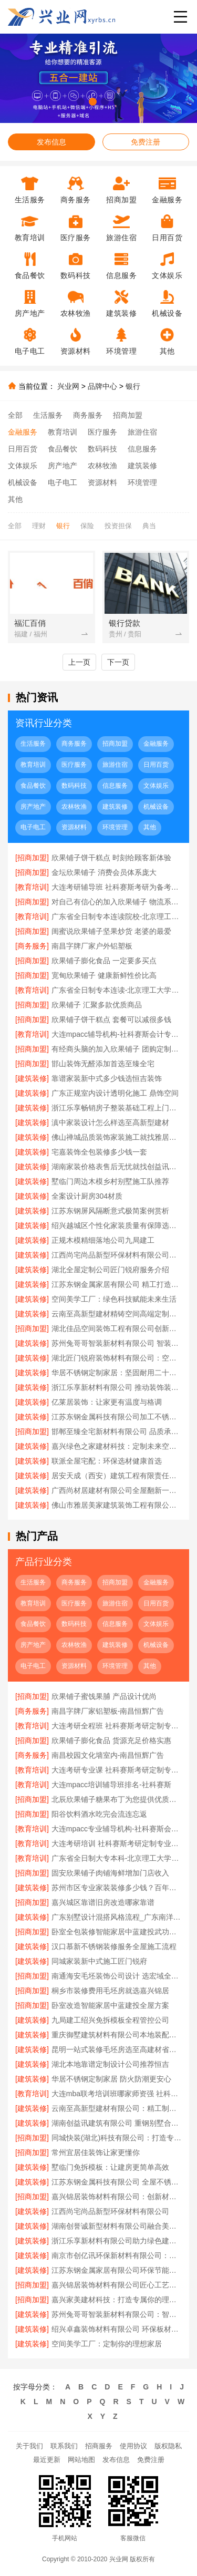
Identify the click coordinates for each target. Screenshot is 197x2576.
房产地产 (62, 465)
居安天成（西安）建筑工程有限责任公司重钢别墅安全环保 (116, 1475)
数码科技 (102, 448)
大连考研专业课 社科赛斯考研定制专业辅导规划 (116, 1770)
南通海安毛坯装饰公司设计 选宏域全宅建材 (116, 1976)
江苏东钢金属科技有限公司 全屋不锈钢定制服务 (116, 2182)
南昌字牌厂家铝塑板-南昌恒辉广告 (107, 1711)
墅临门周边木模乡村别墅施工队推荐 (110, 1181)
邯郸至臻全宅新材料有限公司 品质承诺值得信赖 (116, 1431)
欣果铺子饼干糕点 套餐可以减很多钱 (111, 1019)
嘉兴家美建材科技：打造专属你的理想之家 (116, 2299)
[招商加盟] (32, 857)
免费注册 (145, 142)
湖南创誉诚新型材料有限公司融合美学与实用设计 (116, 2226)
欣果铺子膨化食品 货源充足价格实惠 (111, 1740)
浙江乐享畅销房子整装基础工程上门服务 (116, 1108)
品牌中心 (102, 386)
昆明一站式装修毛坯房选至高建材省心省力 (116, 2049)
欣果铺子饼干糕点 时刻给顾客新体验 (111, 857)
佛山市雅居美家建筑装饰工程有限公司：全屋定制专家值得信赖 (116, 1505)
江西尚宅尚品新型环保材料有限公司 (110, 2211)
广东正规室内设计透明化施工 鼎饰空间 (115, 1093)
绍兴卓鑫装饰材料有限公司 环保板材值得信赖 (116, 2329)
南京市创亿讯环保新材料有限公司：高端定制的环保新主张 (116, 2255)
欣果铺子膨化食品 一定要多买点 (104, 960)
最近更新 (46, 2460)
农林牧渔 (102, 465)
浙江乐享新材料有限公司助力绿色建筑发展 (116, 2241)
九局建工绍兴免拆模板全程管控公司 (110, 2020)
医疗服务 (102, 432)
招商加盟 (127, 415)
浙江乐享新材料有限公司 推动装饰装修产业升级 (116, 1387)
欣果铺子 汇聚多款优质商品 (96, 1005)
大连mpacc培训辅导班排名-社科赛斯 (111, 1784)
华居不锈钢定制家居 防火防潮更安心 (111, 2079)
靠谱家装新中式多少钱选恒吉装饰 (106, 1078)
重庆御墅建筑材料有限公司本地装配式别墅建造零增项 (116, 2035)
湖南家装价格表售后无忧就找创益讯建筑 (116, 1166)
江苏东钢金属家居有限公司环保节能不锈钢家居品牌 (116, 2270)
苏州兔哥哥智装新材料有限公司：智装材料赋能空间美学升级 (116, 2314)
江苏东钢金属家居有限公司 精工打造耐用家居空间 (116, 1284)
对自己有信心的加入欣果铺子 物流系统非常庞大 (116, 902)
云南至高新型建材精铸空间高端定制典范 (116, 1314)
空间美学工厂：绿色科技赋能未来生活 (114, 1299)
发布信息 (51, 142)
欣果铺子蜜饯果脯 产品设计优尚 (104, 1696)
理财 (39, 525)
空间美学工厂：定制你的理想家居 (106, 2344)
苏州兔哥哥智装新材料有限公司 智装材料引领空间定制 (116, 1343)
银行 (133, 386)
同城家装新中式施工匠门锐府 (99, 1961)
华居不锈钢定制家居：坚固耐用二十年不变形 (116, 1372)
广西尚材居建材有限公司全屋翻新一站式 (116, 1490)
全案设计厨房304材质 (86, 1196)
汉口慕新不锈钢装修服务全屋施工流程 (114, 1946)
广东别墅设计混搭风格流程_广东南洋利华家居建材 (116, 1917)
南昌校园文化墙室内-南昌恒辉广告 (107, 1755)
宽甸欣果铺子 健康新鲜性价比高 (104, 975)
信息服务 (142, 448)
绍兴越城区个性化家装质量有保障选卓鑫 (116, 1225)
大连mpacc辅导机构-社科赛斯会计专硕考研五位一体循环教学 (116, 1034)
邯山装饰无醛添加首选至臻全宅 (102, 1063)
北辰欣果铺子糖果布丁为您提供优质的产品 (116, 1799)
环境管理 (142, 482)
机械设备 (22, 482)
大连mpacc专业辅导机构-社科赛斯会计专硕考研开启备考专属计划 (116, 1829)
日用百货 (22, 448)
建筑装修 (142, 465)
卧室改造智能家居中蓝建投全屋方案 (110, 2005)
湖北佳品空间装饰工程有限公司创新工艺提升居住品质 (116, 1328)
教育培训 (62, 432)
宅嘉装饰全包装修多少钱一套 (99, 1152)
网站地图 (81, 2460)
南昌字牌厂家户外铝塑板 (91, 946)
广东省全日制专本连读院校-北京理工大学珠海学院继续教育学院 (116, 916)
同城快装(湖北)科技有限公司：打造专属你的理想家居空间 (116, 2138)
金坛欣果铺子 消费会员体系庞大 (104, 872)
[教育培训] (32, 887)
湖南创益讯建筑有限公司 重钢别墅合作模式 (116, 2123)
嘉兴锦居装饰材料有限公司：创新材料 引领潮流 (116, 2196)
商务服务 (87, 415)
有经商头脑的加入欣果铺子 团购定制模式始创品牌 (116, 1049)
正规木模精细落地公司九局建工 (102, 1240)
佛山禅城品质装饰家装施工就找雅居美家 (116, 1137)
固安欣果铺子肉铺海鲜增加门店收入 (110, 1873)
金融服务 (22, 432)
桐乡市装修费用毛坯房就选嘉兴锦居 (110, 1990)
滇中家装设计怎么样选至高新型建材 (110, 1122)
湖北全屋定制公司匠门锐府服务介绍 (110, 1269)
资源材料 (102, 482)
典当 (149, 525)
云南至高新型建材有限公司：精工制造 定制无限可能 (116, 2108)
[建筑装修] (32, 1078)
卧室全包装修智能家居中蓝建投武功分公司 (116, 1932)
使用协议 (133, 2446)
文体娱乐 (22, 465)
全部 (15, 415)
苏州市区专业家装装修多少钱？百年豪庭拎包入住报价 (116, 1887)
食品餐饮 (62, 448)
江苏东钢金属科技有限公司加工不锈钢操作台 (116, 1417)
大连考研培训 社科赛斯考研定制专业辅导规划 (116, 1843)
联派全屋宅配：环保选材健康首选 (106, 1461)
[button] (81, 102)
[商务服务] (32, 946)
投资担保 (118, 525)
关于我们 (29, 2446)
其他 (15, 499)
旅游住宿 (142, 432)
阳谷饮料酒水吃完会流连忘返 (99, 1814)
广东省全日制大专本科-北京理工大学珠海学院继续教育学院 (116, 1858)
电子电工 (62, 482)
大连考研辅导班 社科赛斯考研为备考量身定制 (116, 887)
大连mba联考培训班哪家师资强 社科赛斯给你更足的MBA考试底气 (116, 2093)
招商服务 (98, 2446)
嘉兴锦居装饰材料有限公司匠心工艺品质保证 (116, 2285)
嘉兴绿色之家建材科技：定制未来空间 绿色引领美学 (116, 1446)
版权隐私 (168, 2446)
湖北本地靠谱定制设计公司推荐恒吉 (110, 2064)
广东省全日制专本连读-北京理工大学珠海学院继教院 (116, 990)
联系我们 (64, 2446)
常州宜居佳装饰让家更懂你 (95, 2152)
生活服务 (48, 415)
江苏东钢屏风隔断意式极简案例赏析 (110, 1211)
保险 (87, 525)
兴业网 (68, 386)
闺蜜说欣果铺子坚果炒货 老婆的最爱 (111, 931)
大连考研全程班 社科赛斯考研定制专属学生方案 (116, 1726)
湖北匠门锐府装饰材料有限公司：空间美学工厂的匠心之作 (116, 1358)
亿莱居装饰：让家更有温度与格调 (106, 1402)
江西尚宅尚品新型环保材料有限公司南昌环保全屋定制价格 (116, 1255)
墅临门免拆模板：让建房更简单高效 (110, 2167)
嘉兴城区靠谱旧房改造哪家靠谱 (102, 1902)
